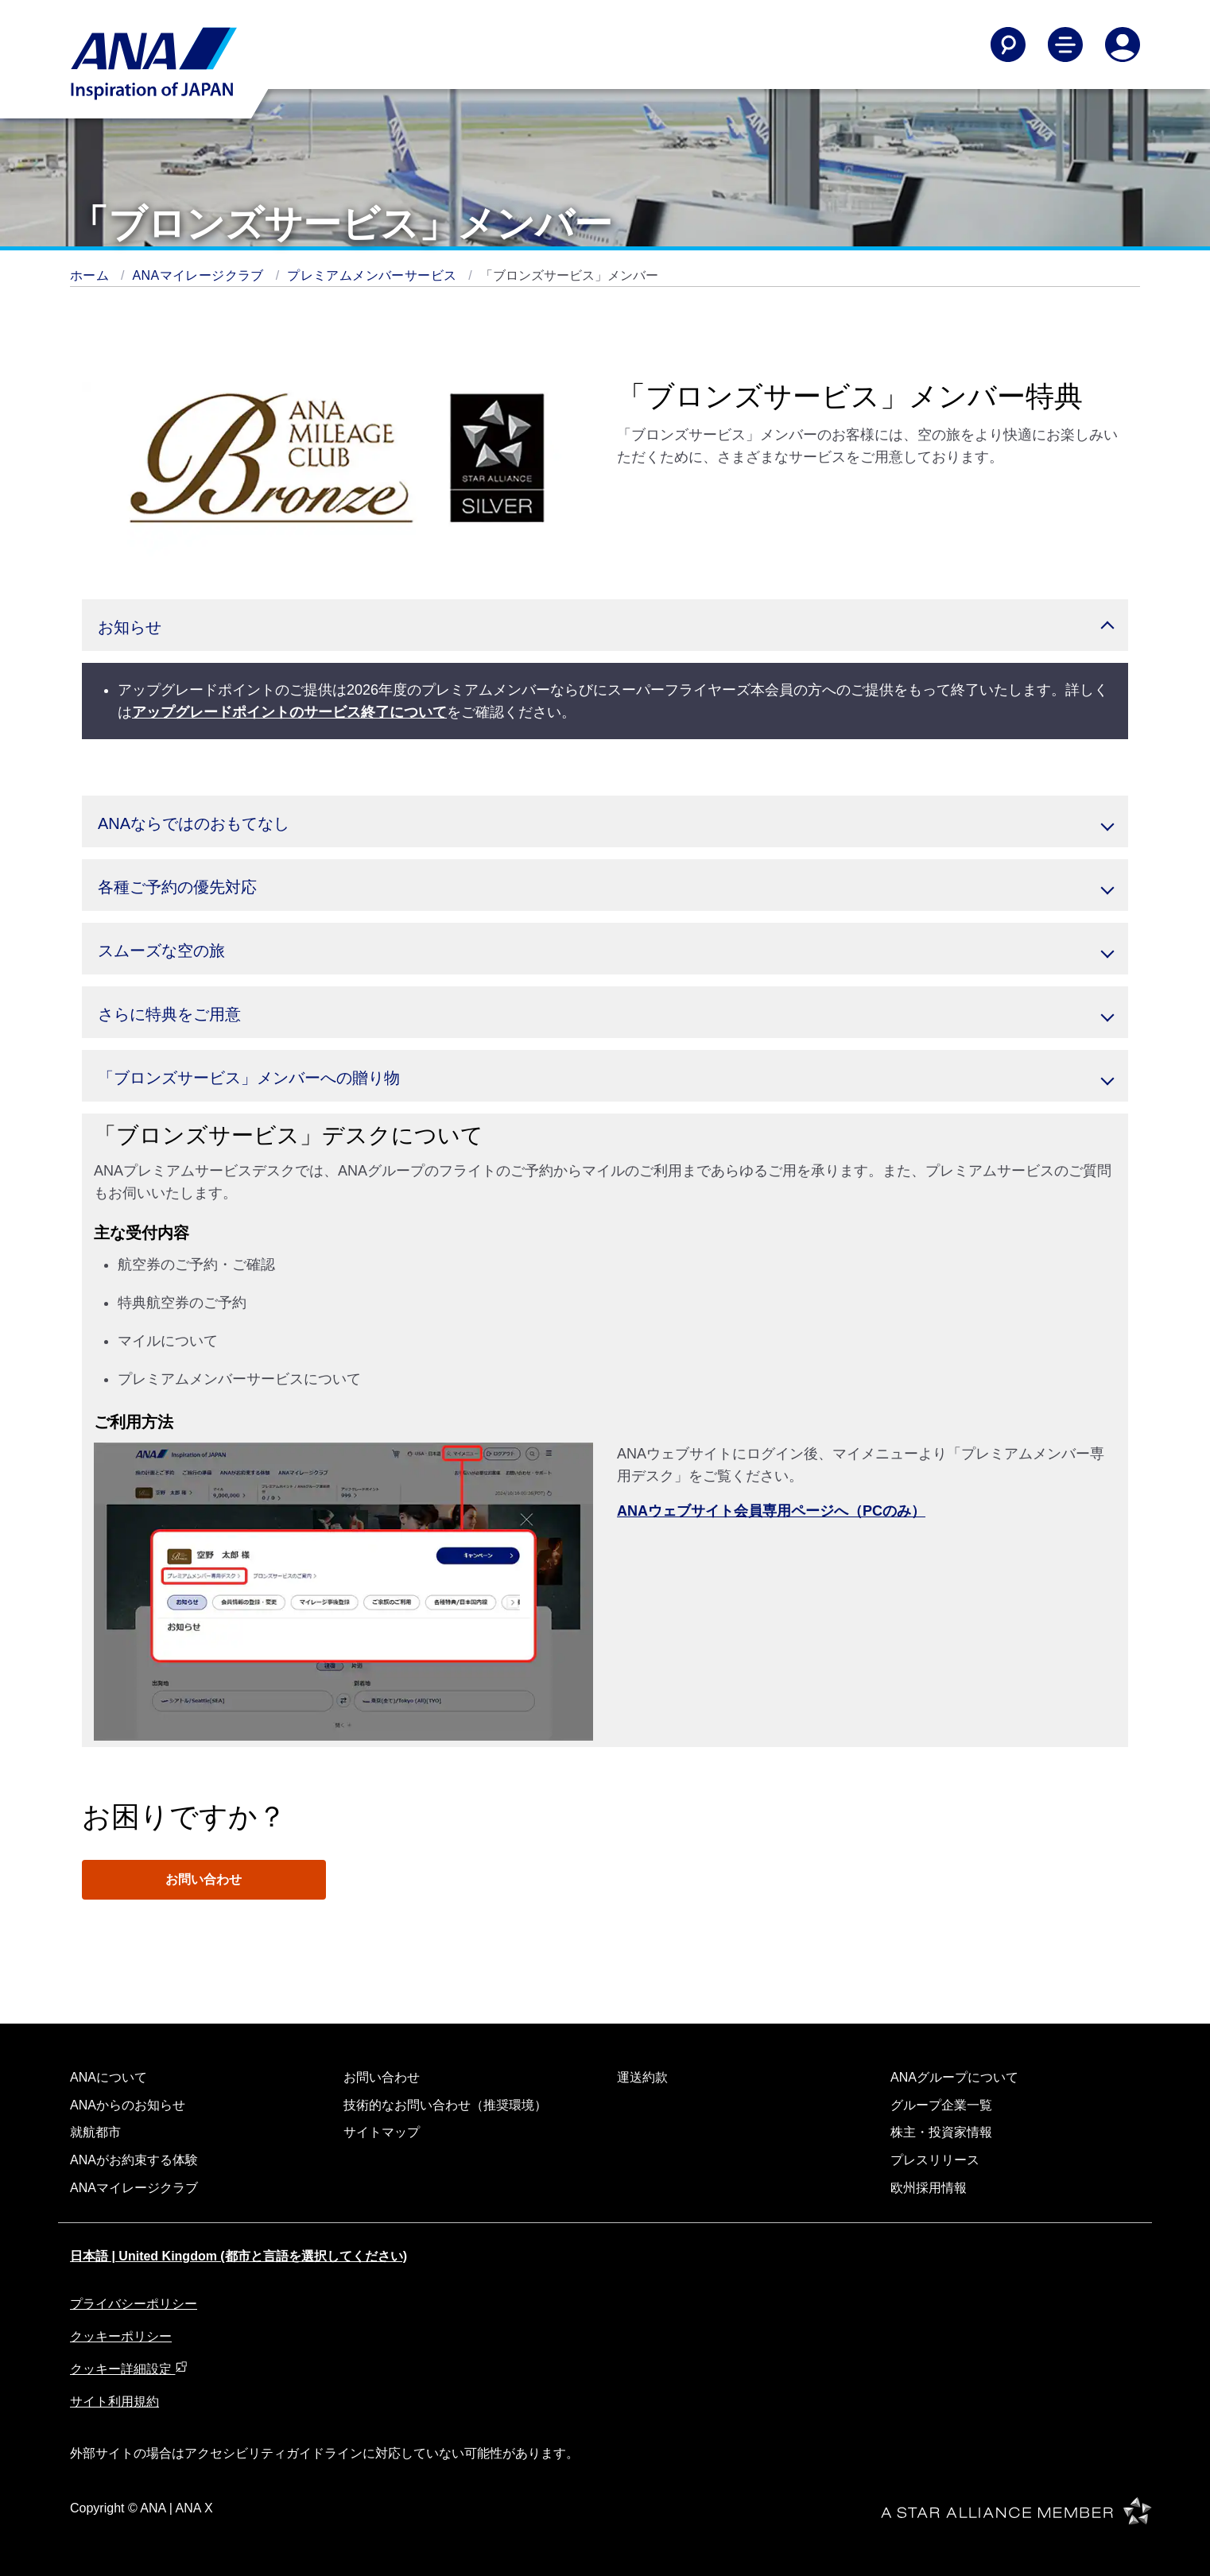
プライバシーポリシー (133, 2304)
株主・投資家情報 (941, 2132)
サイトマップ (381, 2132)
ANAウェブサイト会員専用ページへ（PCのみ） (771, 1511)
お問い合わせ (203, 1879)
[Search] (1008, 44)
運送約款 (642, 2077)
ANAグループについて (954, 2077)
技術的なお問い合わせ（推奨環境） (445, 2105)
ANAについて (108, 2077)
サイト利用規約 (114, 2401)
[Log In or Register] (1122, 44)
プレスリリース (934, 2160)
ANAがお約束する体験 (134, 2160)
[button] (605, 625)
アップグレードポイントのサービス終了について (289, 712)
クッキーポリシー (121, 2336)
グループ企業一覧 (941, 2105)
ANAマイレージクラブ (200, 275)
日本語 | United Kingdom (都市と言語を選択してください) (238, 2256)
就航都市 (95, 2132)
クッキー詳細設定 (129, 2369)
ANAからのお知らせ (127, 2105)
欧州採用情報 (928, 2187)
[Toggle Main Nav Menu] (1065, 44)
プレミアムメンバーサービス (373, 275)
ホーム (91, 275)
